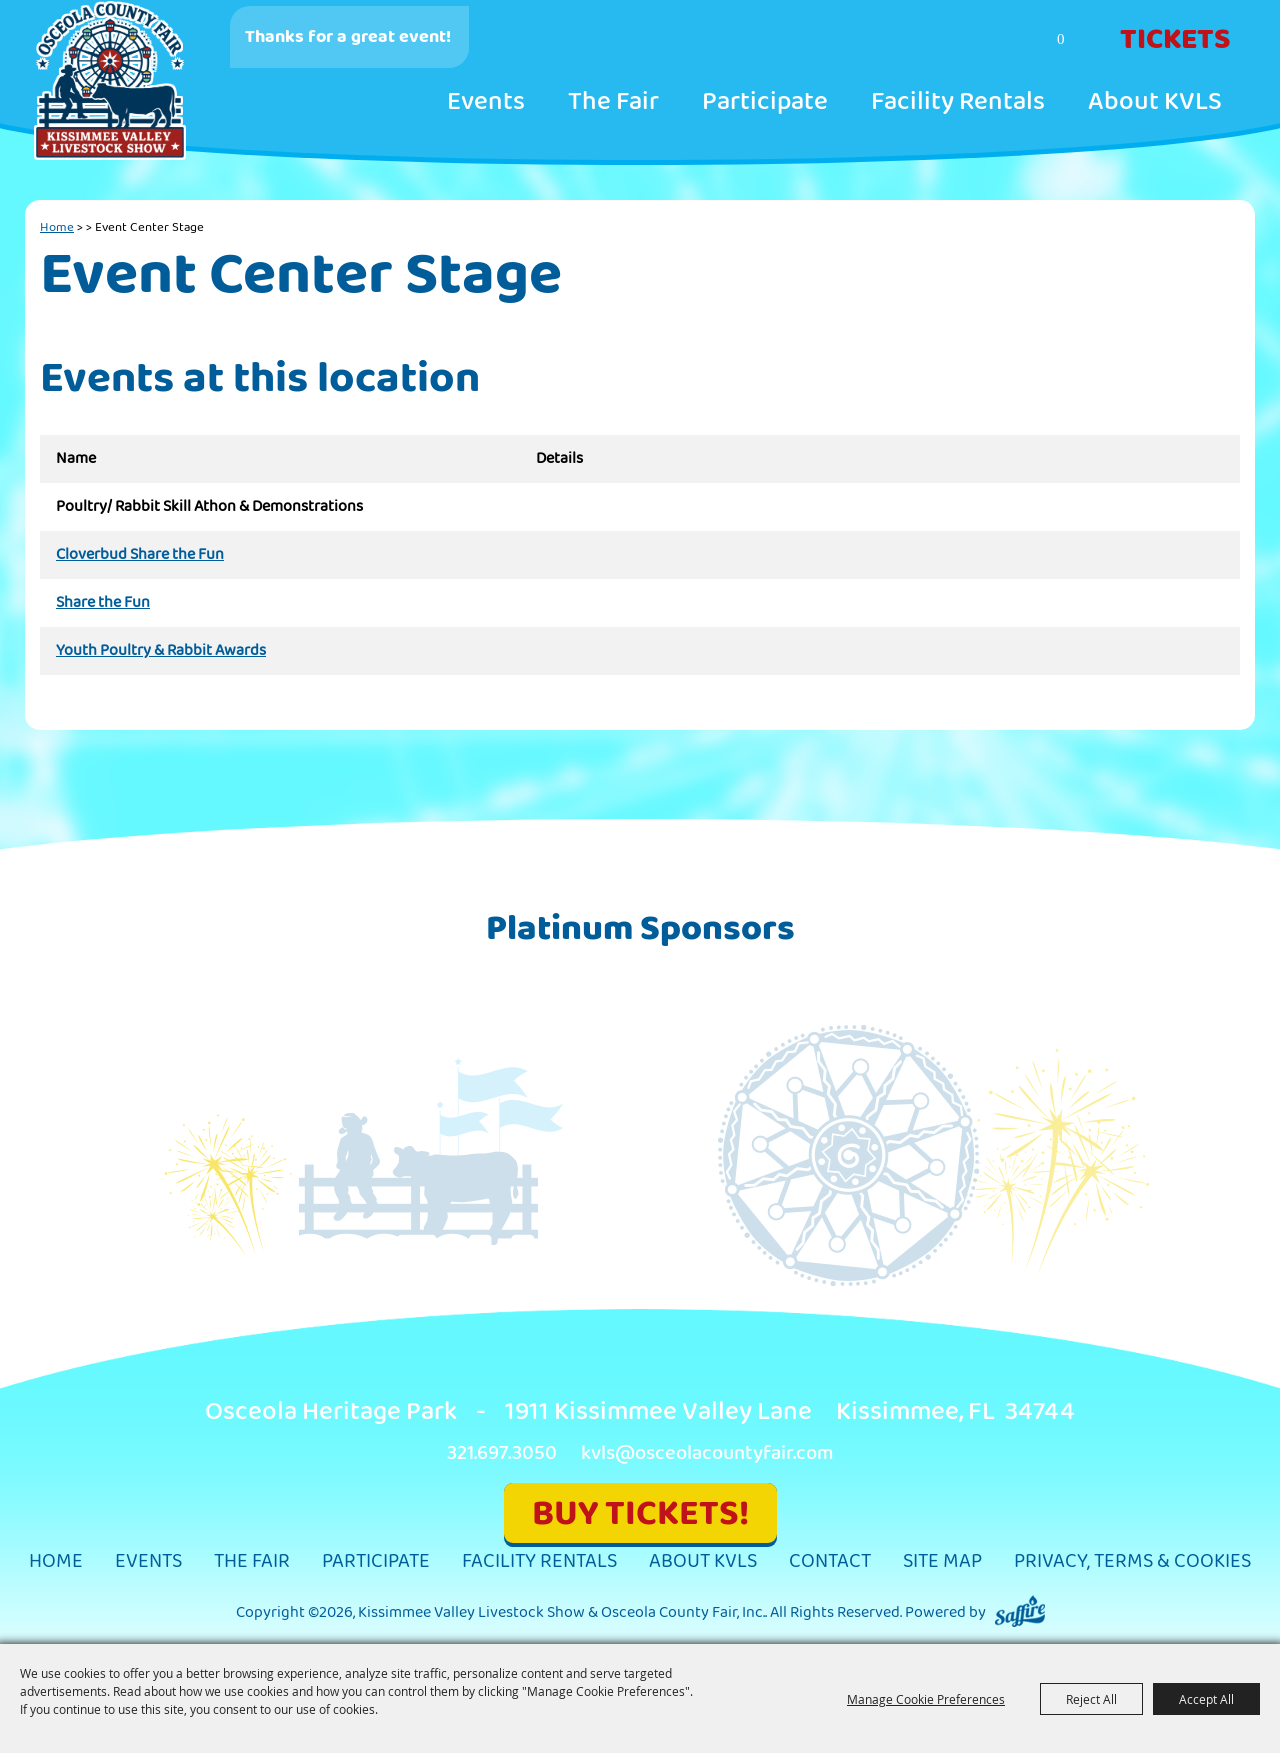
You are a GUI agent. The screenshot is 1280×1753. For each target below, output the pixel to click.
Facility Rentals (958, 102)
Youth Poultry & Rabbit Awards (161, 651)
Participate (765, 102)
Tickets (1175, 40)
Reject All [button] (1091, 1699)
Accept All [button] (1206, 1699)
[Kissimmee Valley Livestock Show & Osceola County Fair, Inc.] (111, 81)
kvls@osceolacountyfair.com (707, 1453)
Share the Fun (103, 603)
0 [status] (1061, 39)
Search (982, 41)
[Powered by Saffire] (1020, 1612)
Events (486, 102)
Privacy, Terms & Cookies (1132, 1561)
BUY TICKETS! (640, 1513)
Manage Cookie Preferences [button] (926, 1699)
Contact (830, 1561)
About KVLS (1155, 102)
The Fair (613, 102)
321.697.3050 (502, 1453)
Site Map (942, 1561)
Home (57, 227)
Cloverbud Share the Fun (140, 555)
